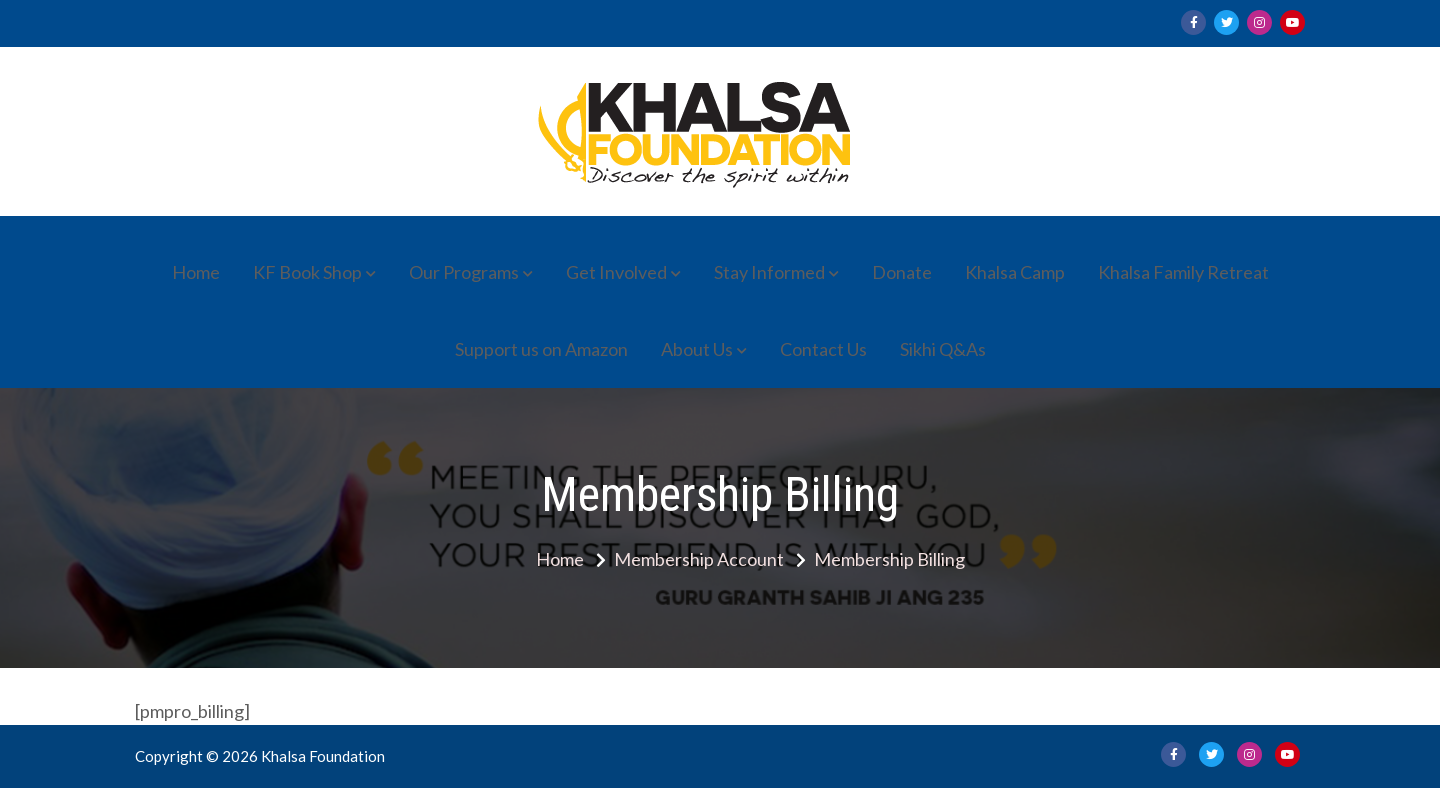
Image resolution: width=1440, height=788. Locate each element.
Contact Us (823, 349)
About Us (697, 349)
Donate (902, 272)
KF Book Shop (307, 272)
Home (196, 272)
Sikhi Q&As (943, 349)
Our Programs (464, 272)
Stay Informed (769, 272)
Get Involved (616, 272)
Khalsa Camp (1015, 272)
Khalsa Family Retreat (1183, 272)
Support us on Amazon (541, 349)
